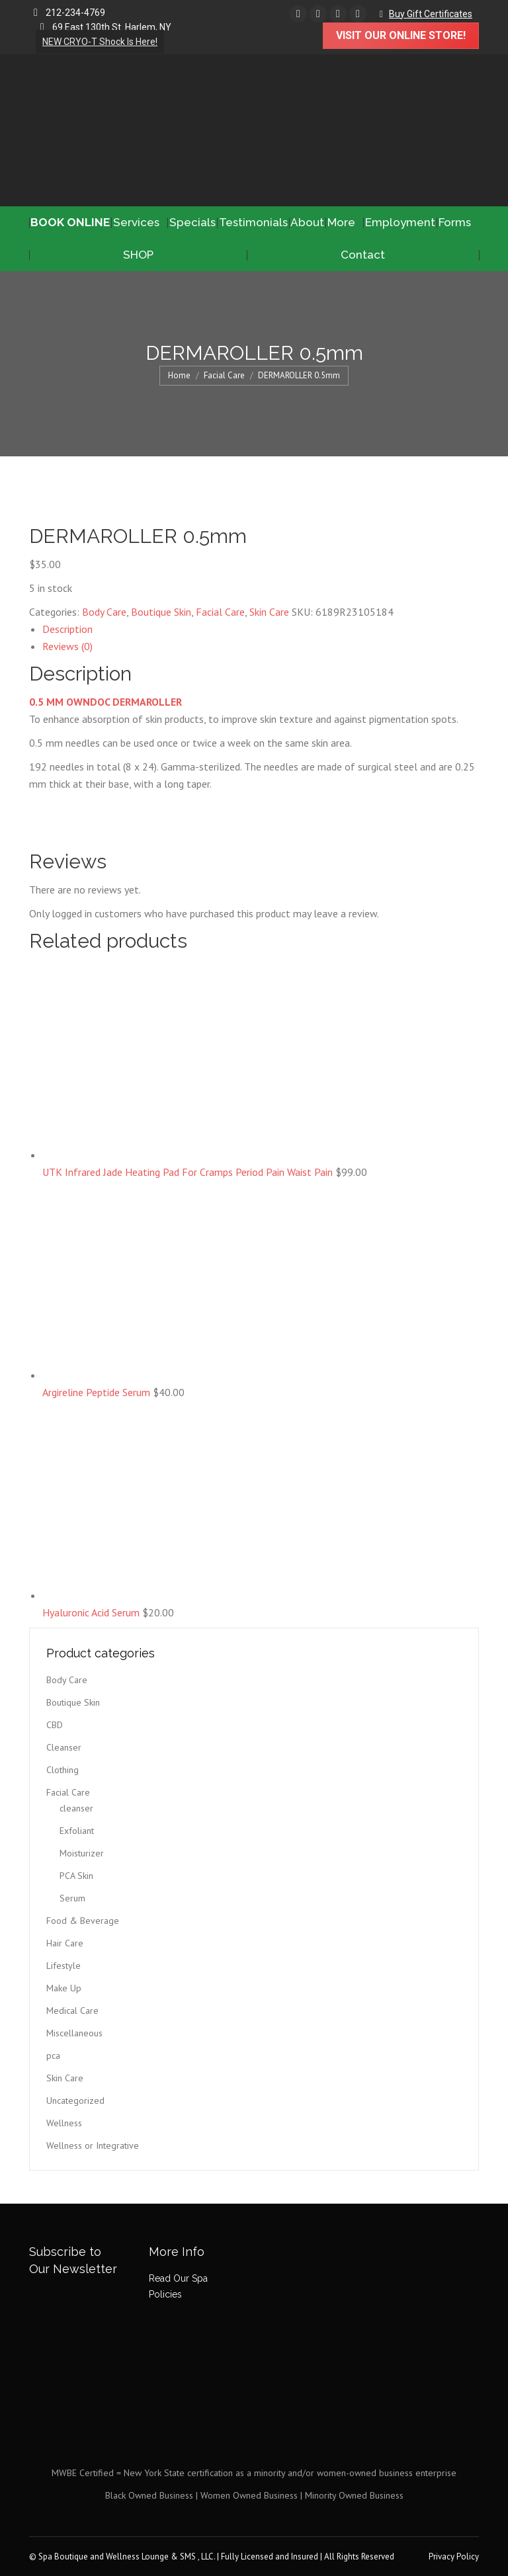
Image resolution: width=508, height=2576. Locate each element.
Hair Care (64, 1943)
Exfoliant (77, 1831)
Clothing (62, 1770)
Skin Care (269, 611)
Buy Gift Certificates (430, 14)
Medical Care (72, 2010)
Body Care (104, 611)
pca (53, 2055)
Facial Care (220, 611)
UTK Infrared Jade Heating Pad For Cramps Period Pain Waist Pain (188, 1172)
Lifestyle (63, 1966)
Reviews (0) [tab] (67, 646)
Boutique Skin (161, 611)
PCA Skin (76, 1876)
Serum (72, 1898)
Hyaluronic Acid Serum (92, 1612)
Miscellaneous (74, 2033)
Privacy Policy (454, 2556)
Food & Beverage (82, 1921)
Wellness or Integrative (92, 2145)
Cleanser (63, 1747)
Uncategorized (75, 2100)
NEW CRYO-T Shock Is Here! (99, 41)
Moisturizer (82, 1853)
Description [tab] (67, 629)
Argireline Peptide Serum (97, 1392)
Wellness (64, 2123)
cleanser (76, 1808)
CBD (54, 1725)
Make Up (63, 1988)
